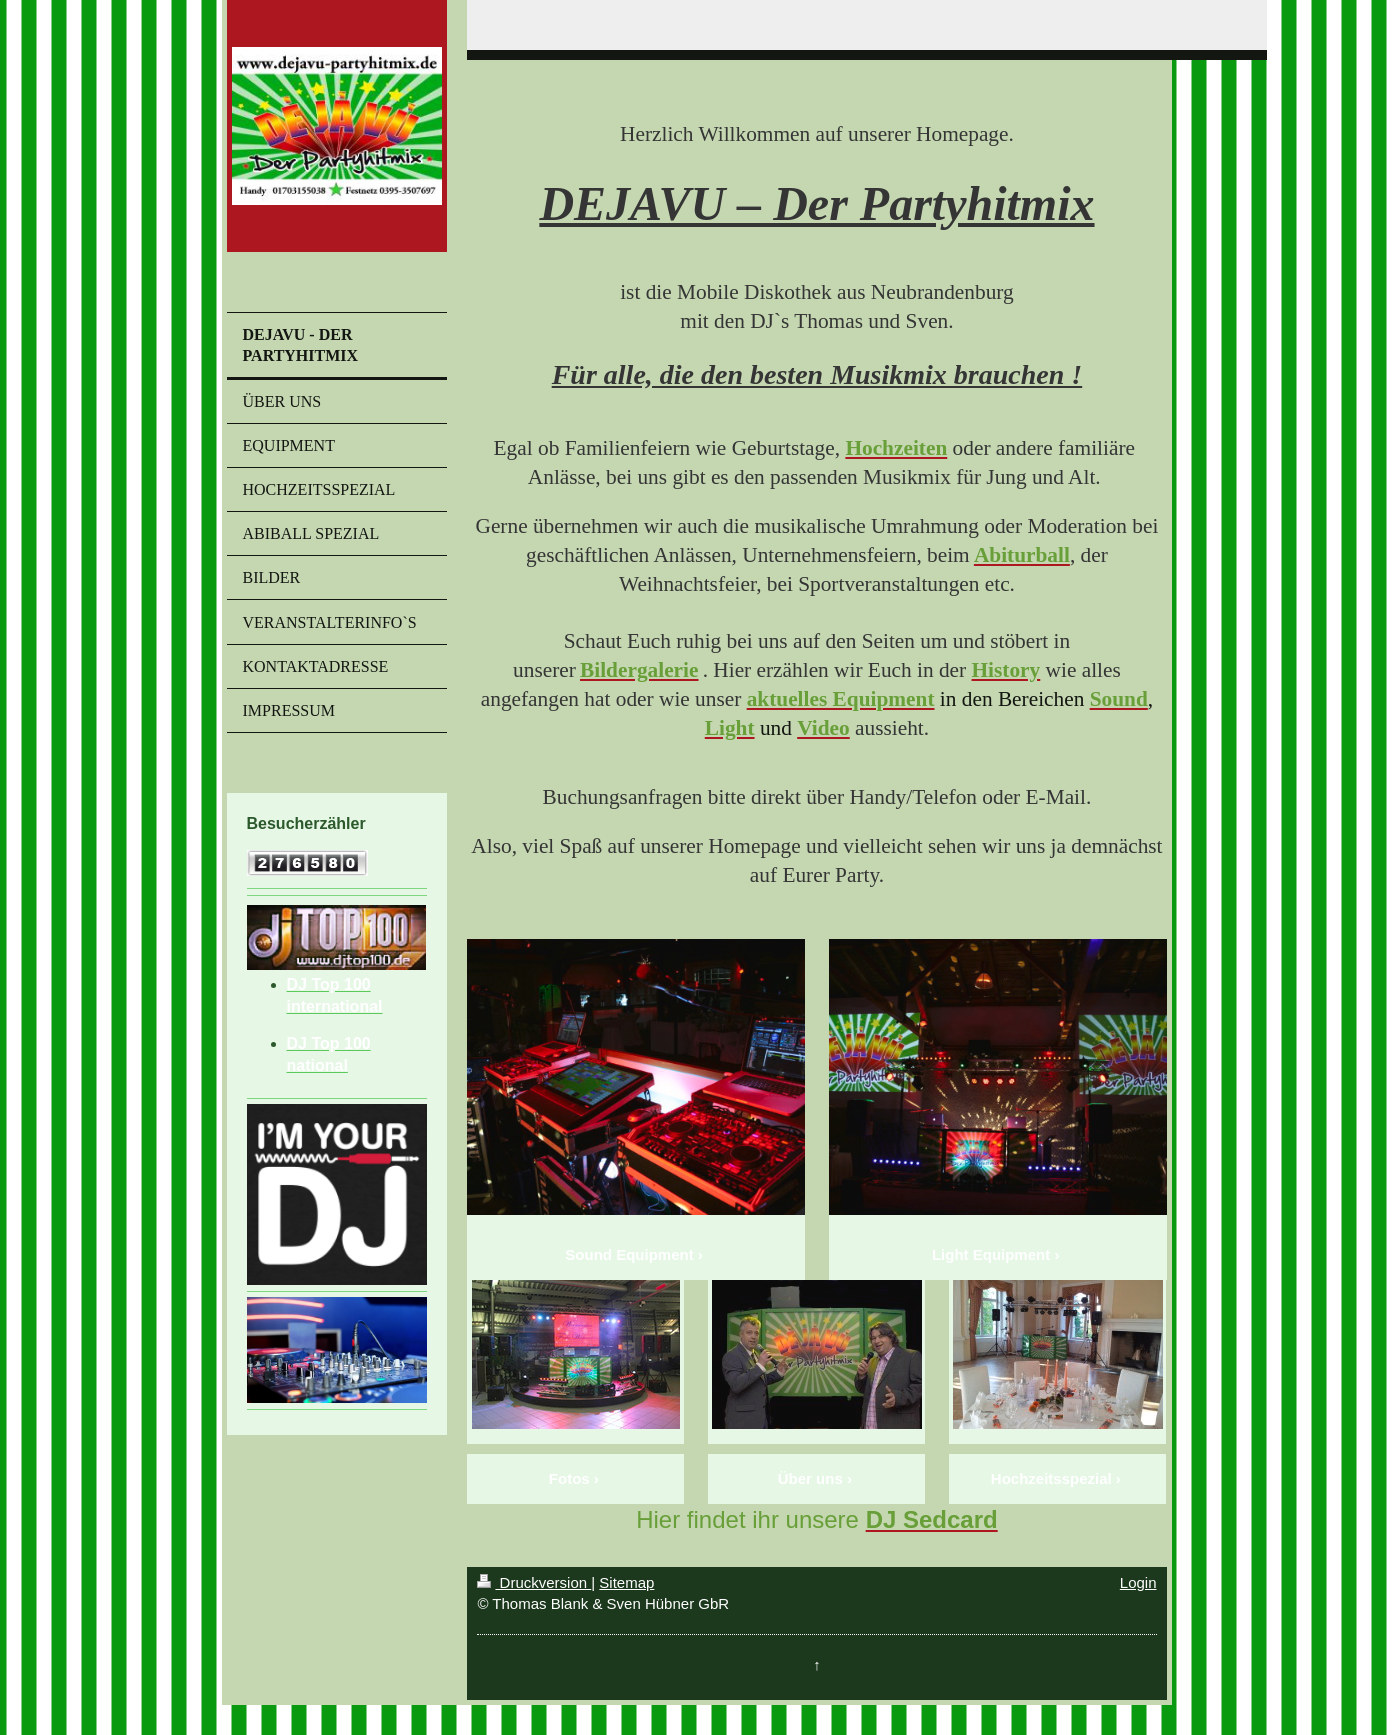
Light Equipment (991, 1254)
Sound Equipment (629, 1254)
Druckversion (534, 1582)
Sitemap (626, 1582)
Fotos (569, 1478)
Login (1138, 1582)
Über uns (810, 1478)
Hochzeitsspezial (1051, 1478)
